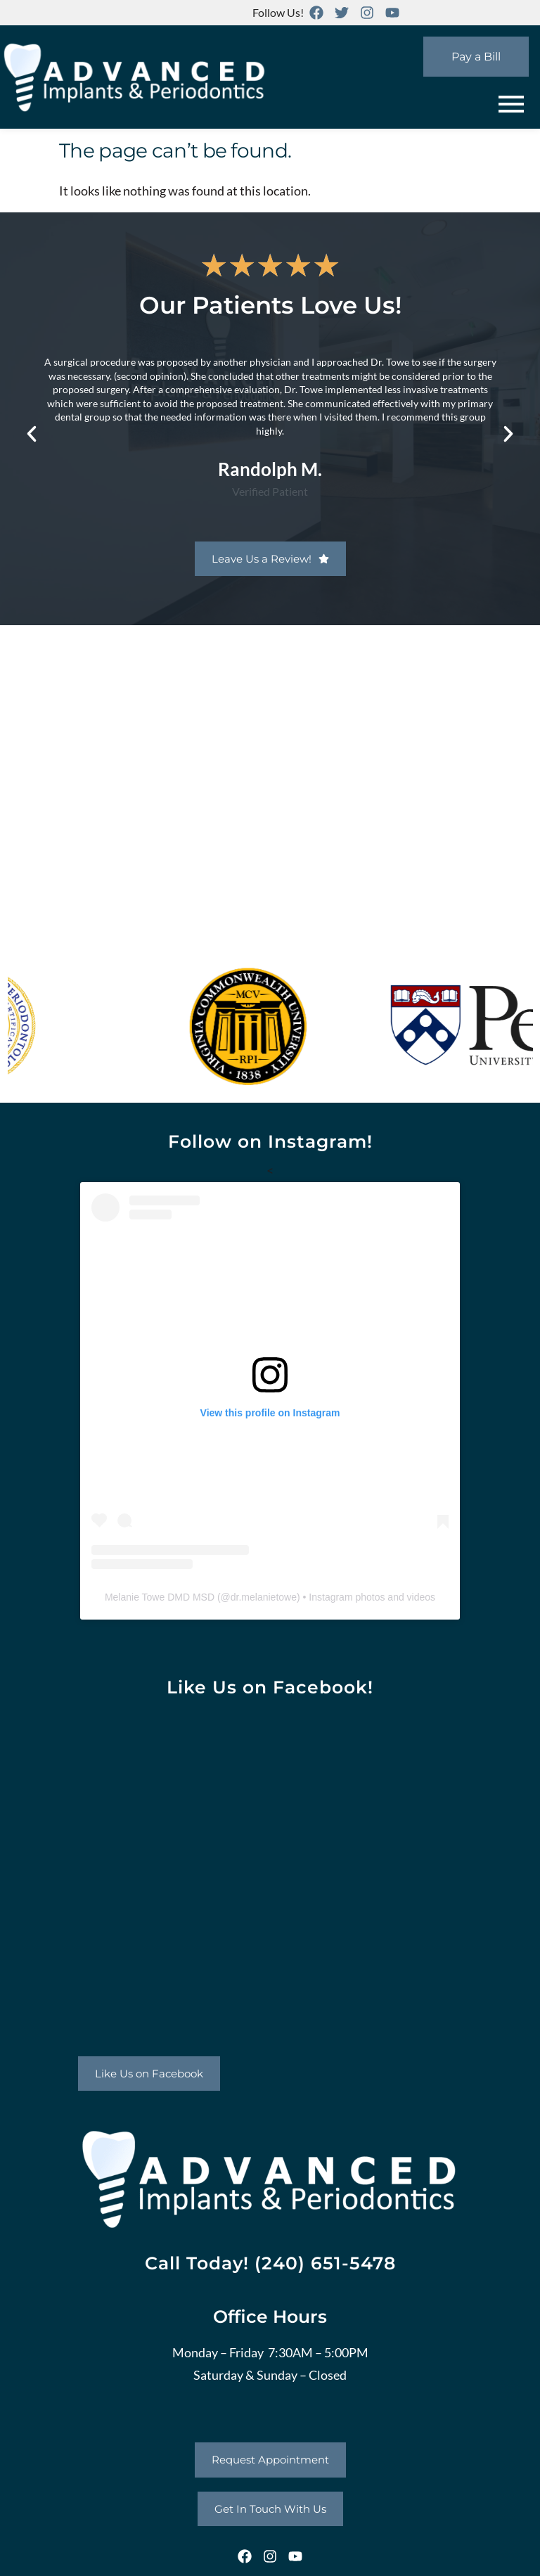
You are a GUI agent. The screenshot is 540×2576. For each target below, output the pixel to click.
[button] (31, 433)
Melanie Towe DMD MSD (159, 1597)
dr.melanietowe (264, 1597)
